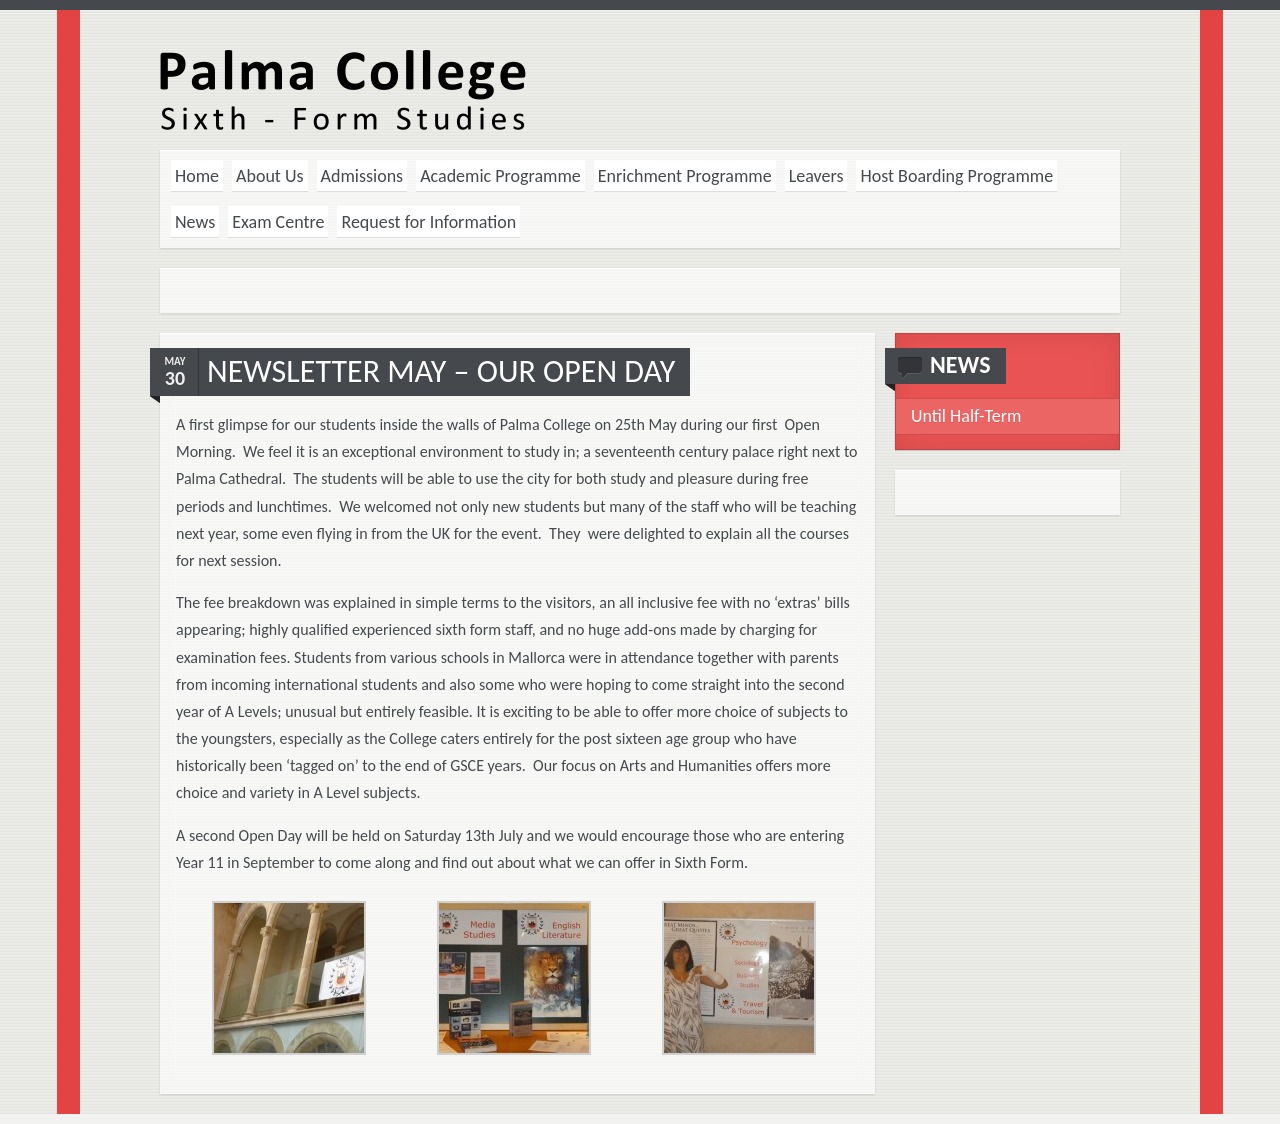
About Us (270, 176)
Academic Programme (500, 176)
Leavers (816, 176)
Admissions (362, 176)
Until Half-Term (966, 416)
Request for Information (428, 222)
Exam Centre (278, 222)
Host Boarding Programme (956, 176)
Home (197, 176)
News (195, 222)
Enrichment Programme (685, 176)
